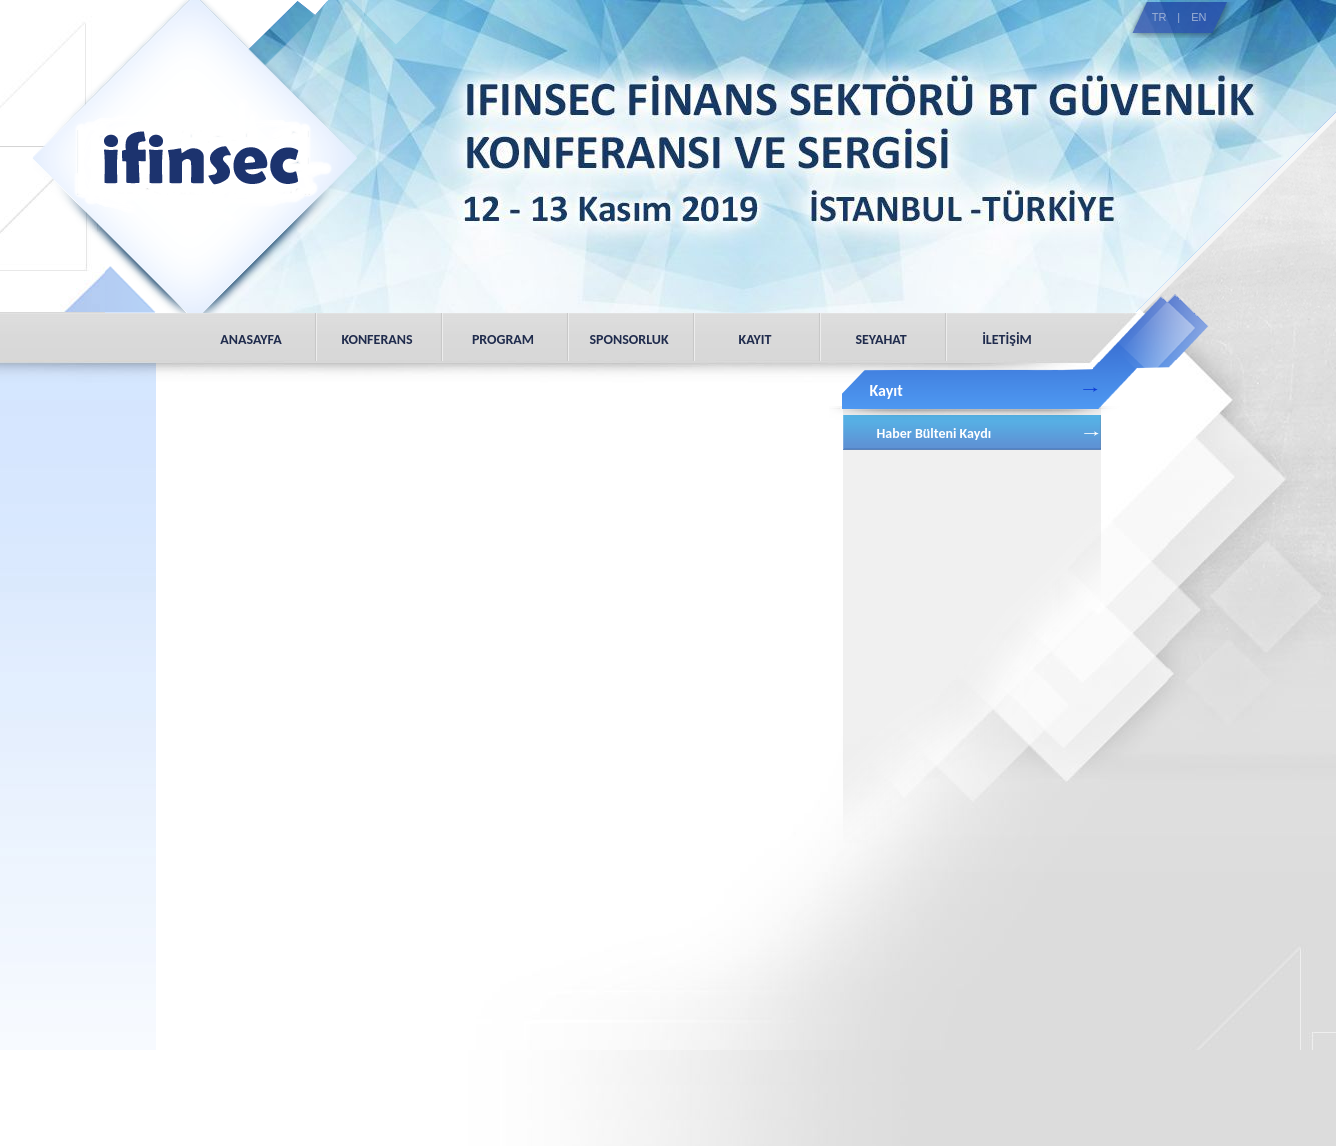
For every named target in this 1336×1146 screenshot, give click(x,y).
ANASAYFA (250, 339)
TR (1159, 17)
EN (1198, 17)
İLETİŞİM (1007, 339)
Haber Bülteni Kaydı (934, 433)
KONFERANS (376, 339)
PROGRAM (503, 339)
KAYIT (755, 339)
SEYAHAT (880, 339)
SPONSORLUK (628, 339)
